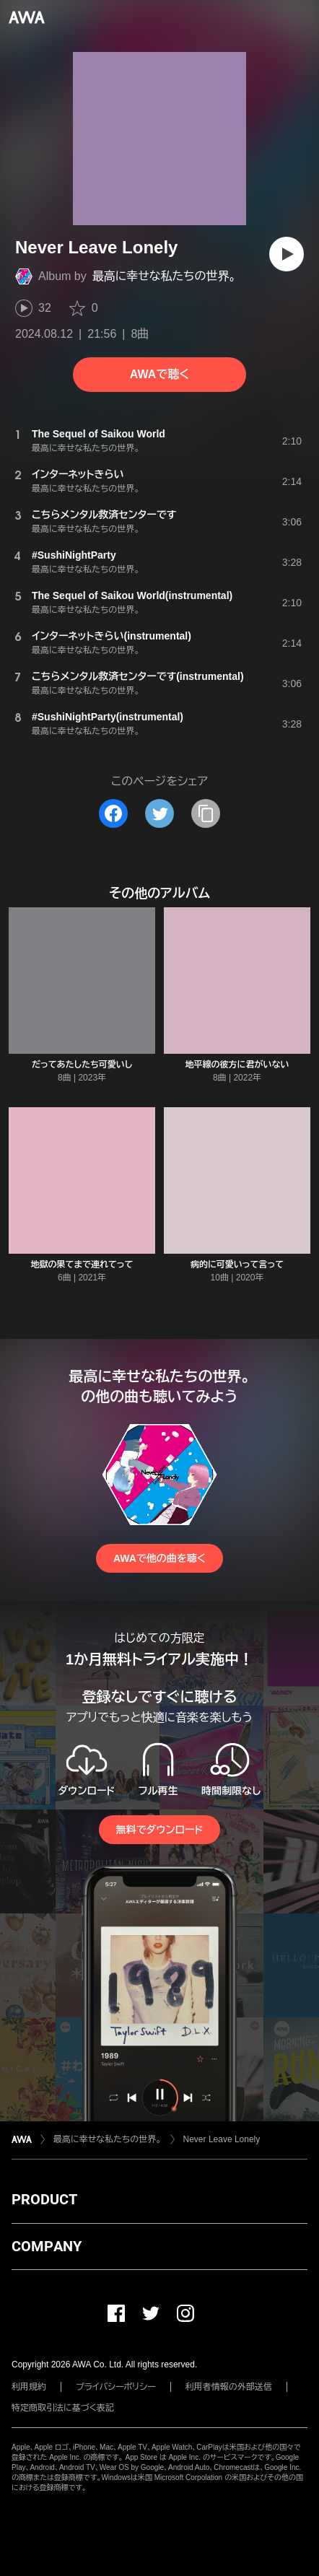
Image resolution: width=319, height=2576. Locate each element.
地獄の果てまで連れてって (82, 1264)
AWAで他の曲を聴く (159, 1558)
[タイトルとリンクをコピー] (205, 813)
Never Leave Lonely (222, 2139)
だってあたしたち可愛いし (82, 1065)
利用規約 (29, 2387)
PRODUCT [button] (44, 2199)
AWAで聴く (159, 374)
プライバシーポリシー (116, 2387)
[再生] (286, 254)
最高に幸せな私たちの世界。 (164, 276)
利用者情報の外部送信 (228, 2387)
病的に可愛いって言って (237, 1264)
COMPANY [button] (47, 2246)
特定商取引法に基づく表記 (63, 2408)
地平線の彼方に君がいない (237, 1065)
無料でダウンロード (159, 1829)
